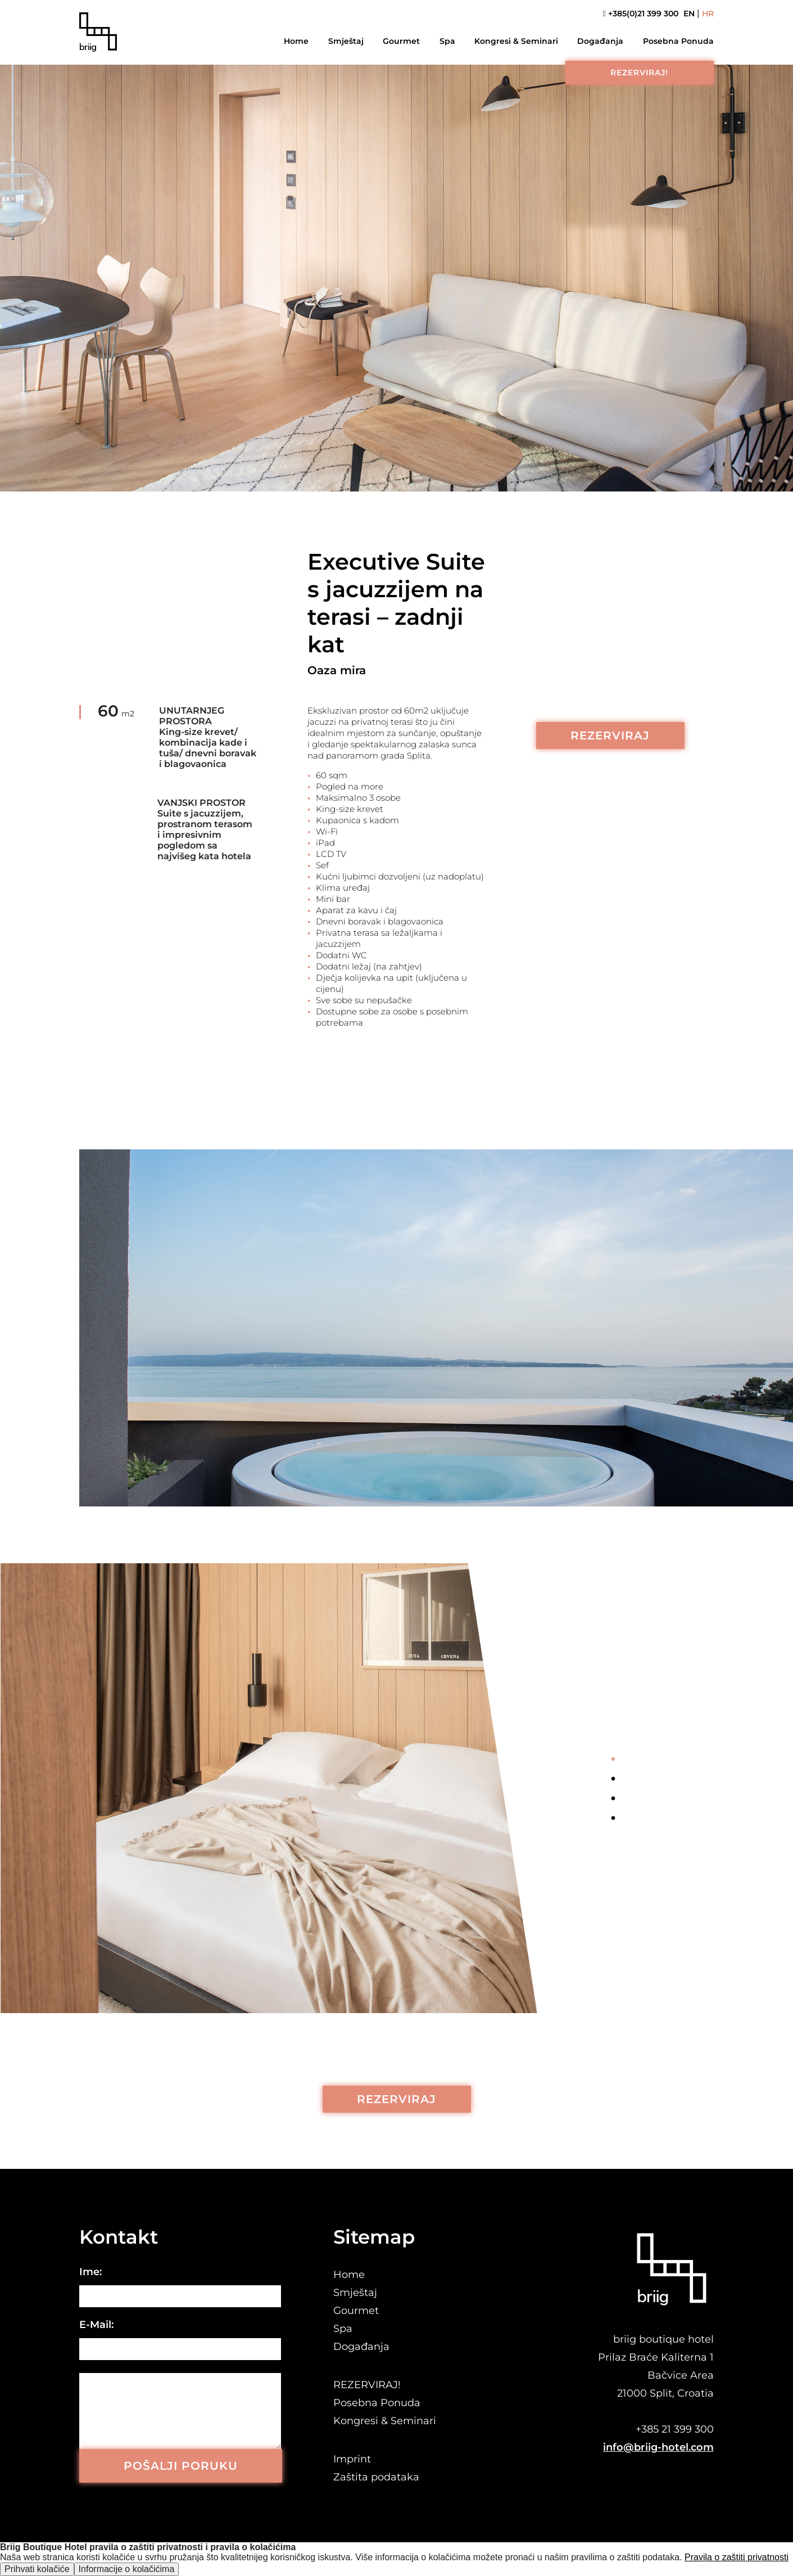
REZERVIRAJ (610, 735)
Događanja (600, 41)
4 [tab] (613, 1818)
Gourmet (401, 41)
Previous (613, 1731)
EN (689, 14)
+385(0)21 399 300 (640, 14)
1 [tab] (613, 1759)
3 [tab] (613, 1798)
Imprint (352, 2459)
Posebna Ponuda (678, 41)
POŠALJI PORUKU (181, 2466)
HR (708, 14)
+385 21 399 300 (675, 2429)
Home (296, 41)
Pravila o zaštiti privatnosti (737, 2557)
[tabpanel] (297, 1788)
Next (613, 1843)
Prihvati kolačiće (37, 2569)
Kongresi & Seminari (516, 41)
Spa (447, 41)
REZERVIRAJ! (639, 72)
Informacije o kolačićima (127, 2569)
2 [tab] (613, 1779)
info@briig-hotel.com (658, 2447)
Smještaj (346, 41)
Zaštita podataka (376, 2477)
